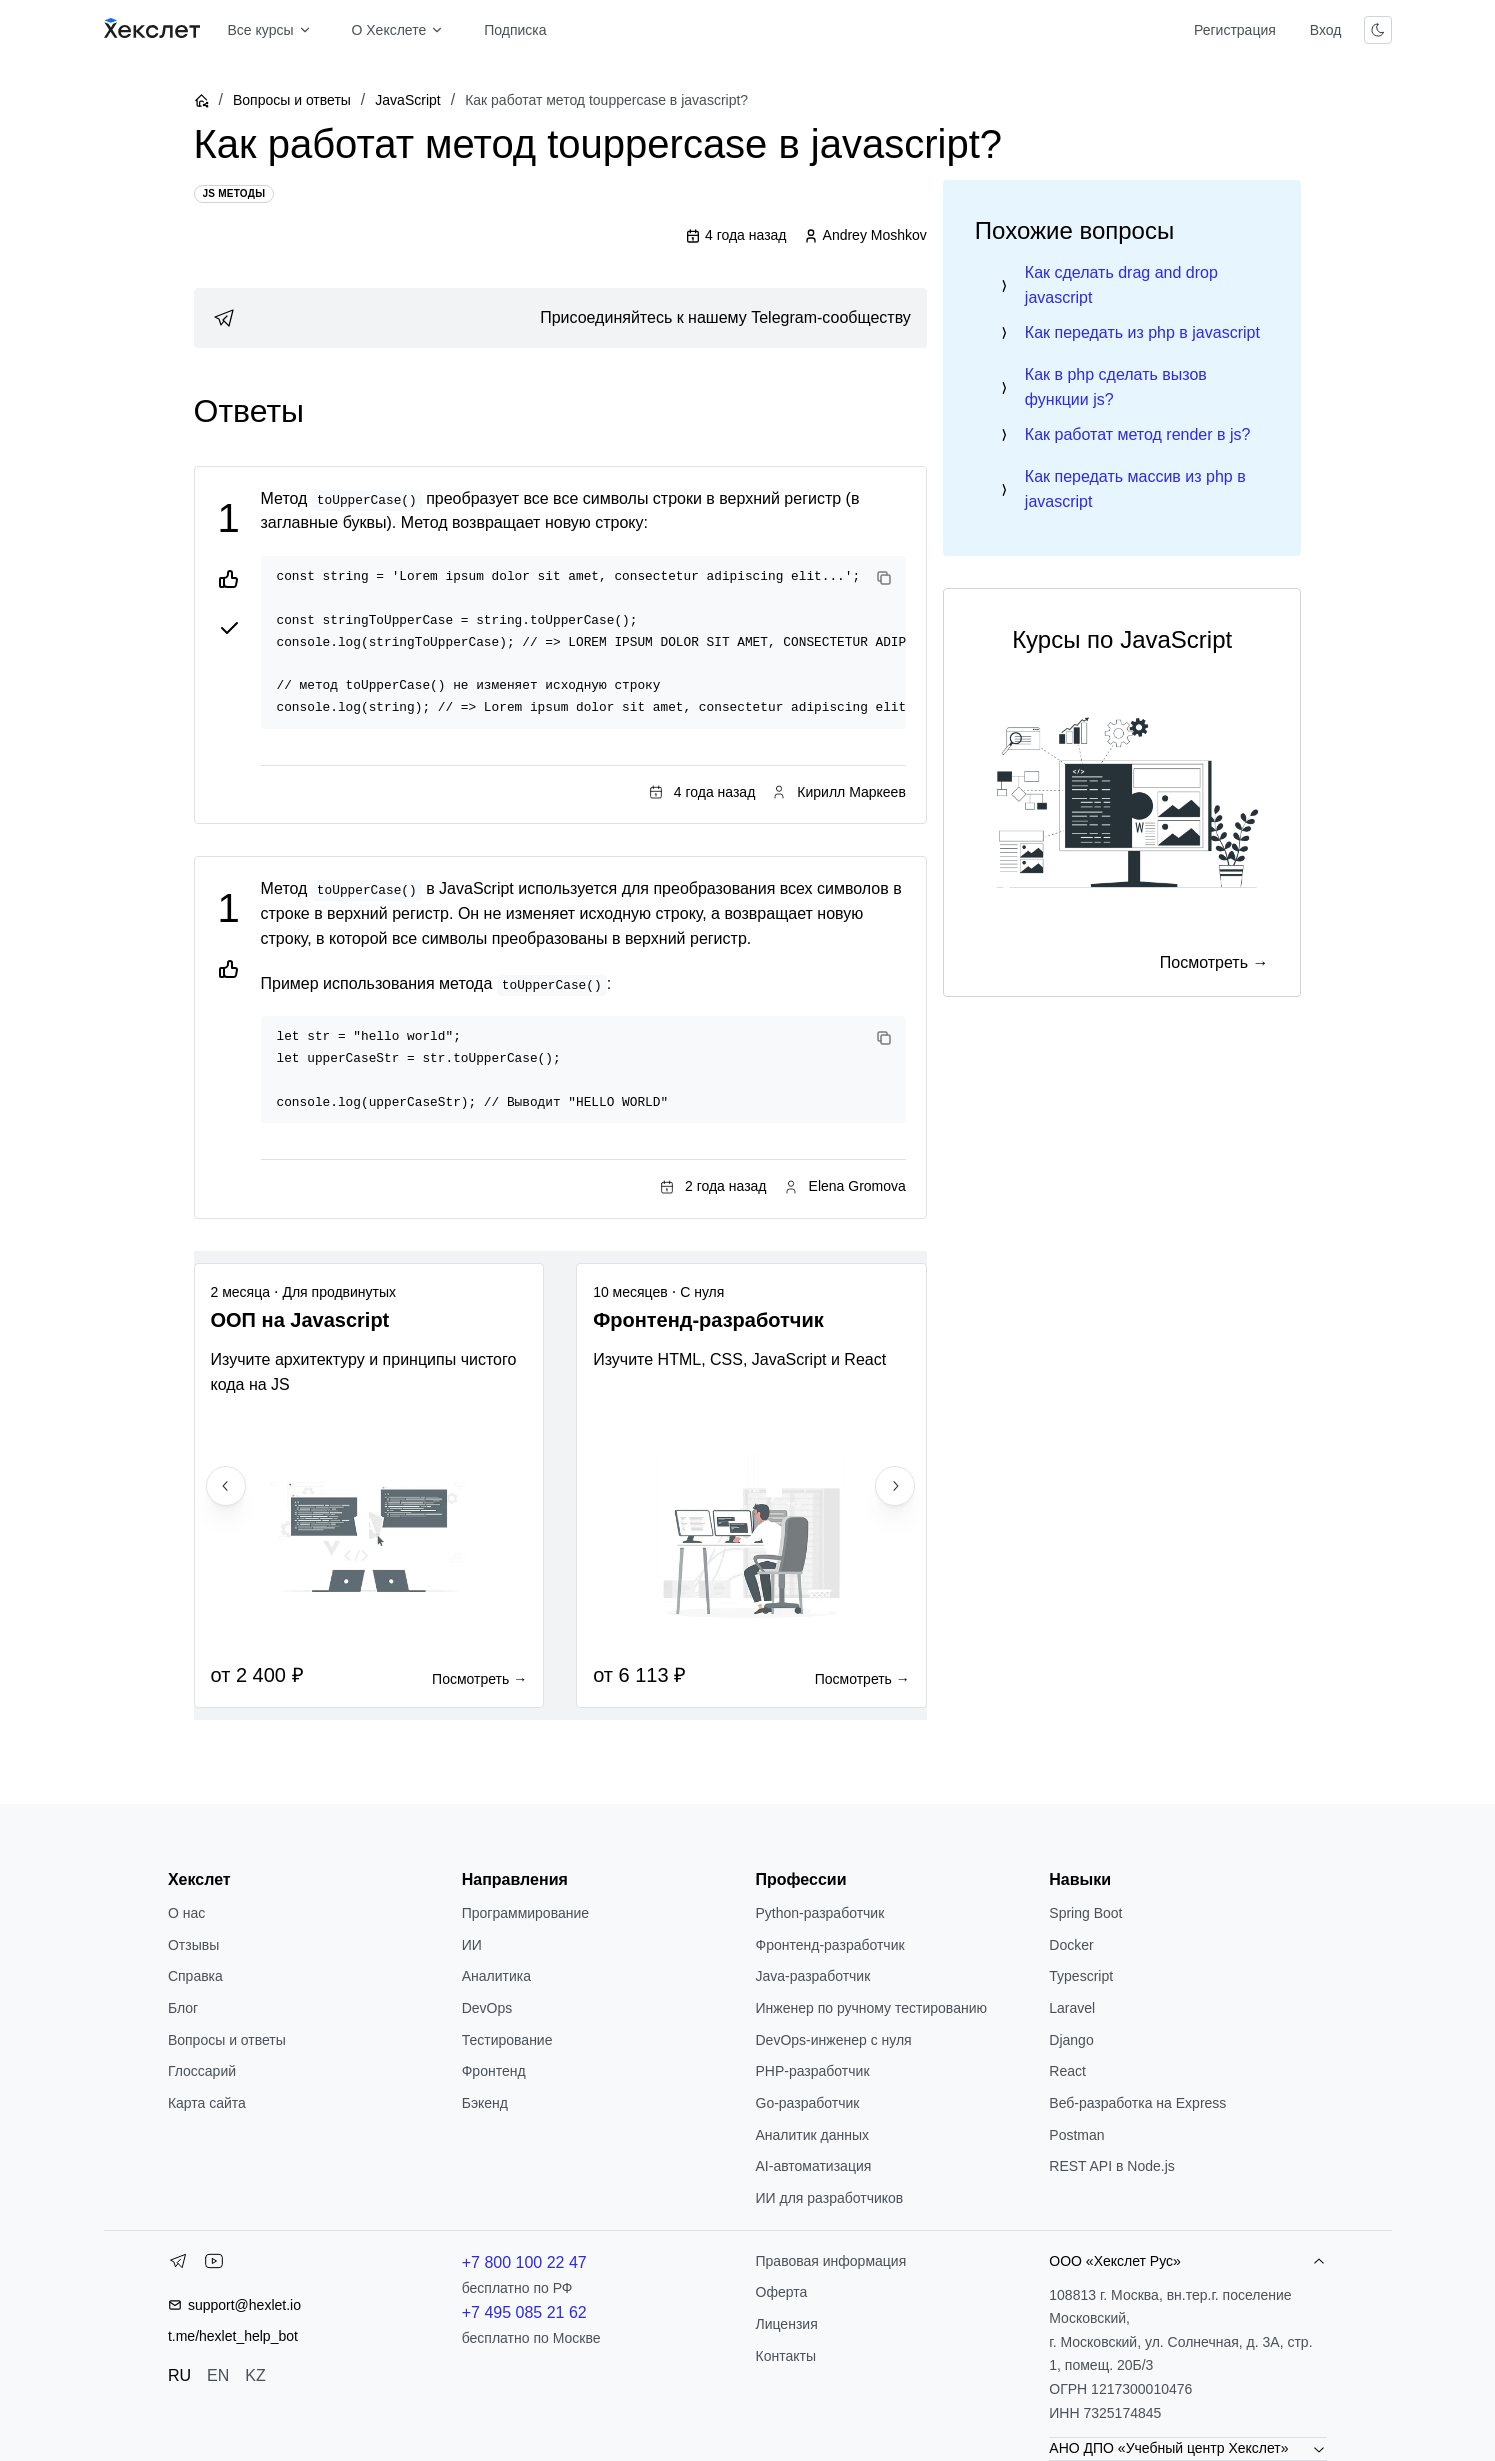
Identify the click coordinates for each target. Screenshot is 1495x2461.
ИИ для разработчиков (830, 2198)
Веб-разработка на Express (1137, 2103)
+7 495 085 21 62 (524, 2312)
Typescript (1081, 1976)
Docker (1071, 1945)
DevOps (487, 2008)
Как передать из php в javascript (1142, 332)
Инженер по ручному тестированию (871, 2008)
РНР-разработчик (813, 2071)
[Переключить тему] (1378, 30)
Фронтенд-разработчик (830, 1945)
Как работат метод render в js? (1138, 434)
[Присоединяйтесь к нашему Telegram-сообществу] (560, 318)
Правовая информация (831, 2261)
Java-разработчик (813, 1976)
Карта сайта (207, 2103)
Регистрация (1235, 30)
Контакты (786, 2356)
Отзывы (193, 1945)
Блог (183, 2008)
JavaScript (407, 100)
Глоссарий (202, 2071)
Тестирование (507, 2040)
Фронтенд (494, 2071)
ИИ (472, 1945)
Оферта (782, 2292)
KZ (255, 2375)
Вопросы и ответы (292, 100)
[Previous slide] (226, 1486)
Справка (195, 1976)
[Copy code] (884, 578)
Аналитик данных (813, 2135)
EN (218, 2375)
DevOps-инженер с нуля (834, 2040)
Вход (1326, 30)
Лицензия (787, 2324)
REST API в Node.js (1111, 2166)
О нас (186, 1913)
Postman (1076, 2135)
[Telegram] (178, 2265)
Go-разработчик (808, 2103)
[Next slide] (895, 1486)
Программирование (525, 1913)
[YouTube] (214, 2265)
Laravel (1072, 2008)
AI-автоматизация (814, 2166)
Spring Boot (1085, 1913)
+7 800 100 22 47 (524, 2262)
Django (1071, 2040)
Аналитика (496, 1976)
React (1067, 2071)
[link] (560, 318)
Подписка (515, 30)
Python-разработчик (820, 1913)
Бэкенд (485, 2103)
